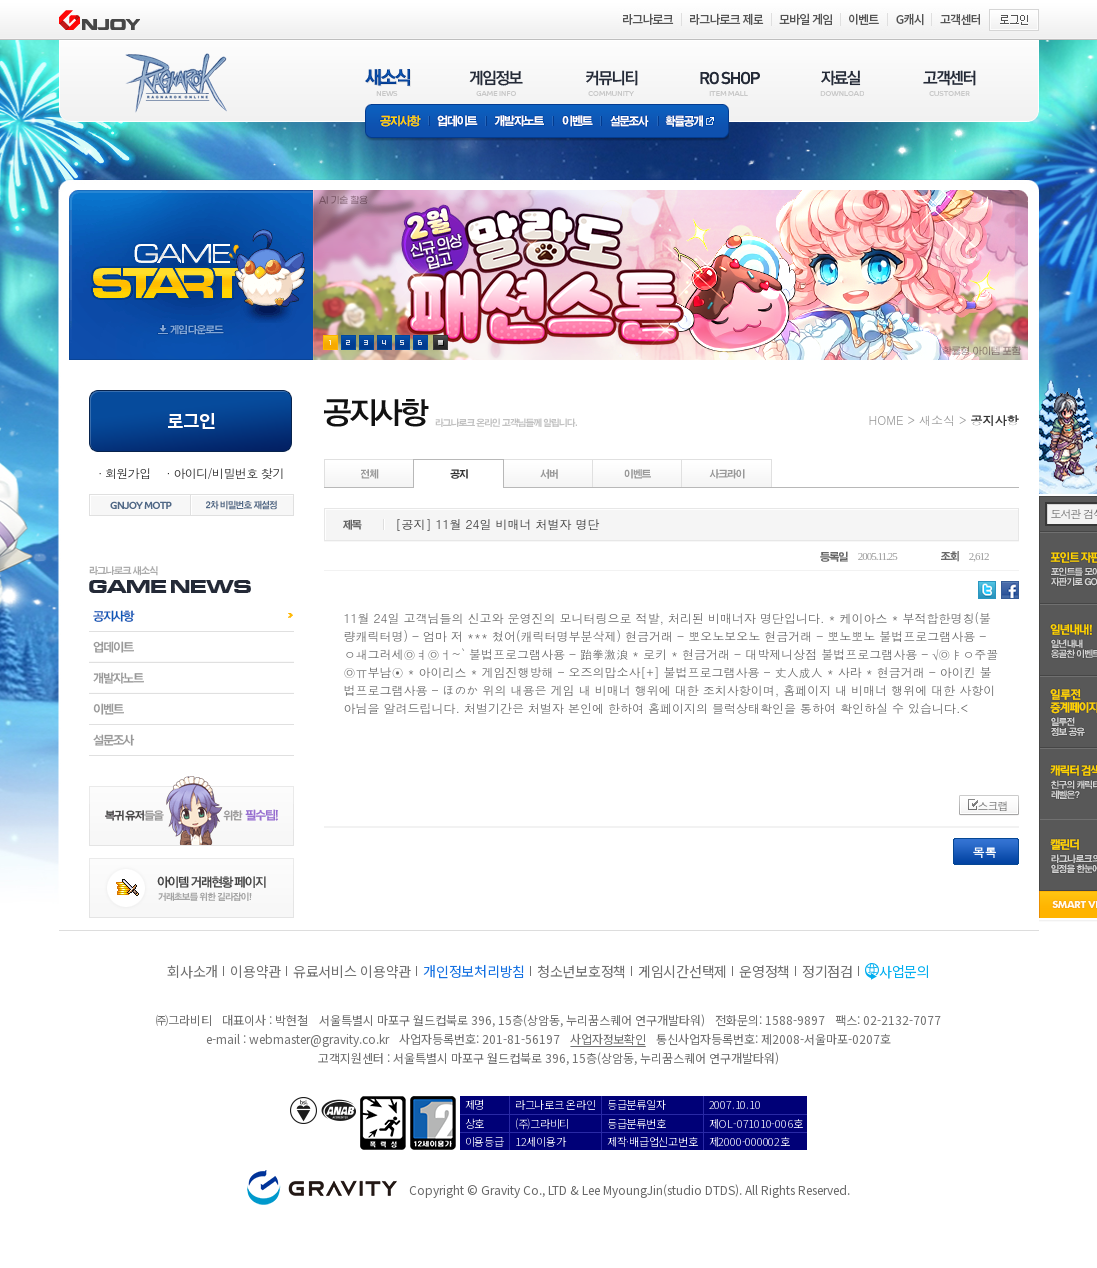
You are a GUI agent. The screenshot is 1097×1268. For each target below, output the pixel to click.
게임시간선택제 (682, 971)
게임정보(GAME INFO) (496, 82)
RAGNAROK (175, 83)
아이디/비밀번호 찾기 (228, 472)
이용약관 (255, 971)
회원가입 (128, 472)
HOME (886, 419)
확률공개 (693, 122)
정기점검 (827, 971)
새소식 (937, 419)
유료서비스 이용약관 (352, 971)
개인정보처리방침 (474, 971)
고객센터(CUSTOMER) (949, 82)
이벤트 (577, 122)
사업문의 (904, 971)
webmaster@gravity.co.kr (319, 1038)
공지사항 (397, 122)
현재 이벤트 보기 (440, 342)
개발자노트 (519, 122)
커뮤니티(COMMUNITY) (612, 82)
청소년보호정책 (581, 971)
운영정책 (764, 971)
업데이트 (457, 122)
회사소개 (192, 971)
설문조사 (629, 122)
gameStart (191, 256)
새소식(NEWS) (388, 82)
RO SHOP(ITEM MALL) (730, 82)
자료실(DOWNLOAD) (841, 82)
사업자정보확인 (607, 1038)
